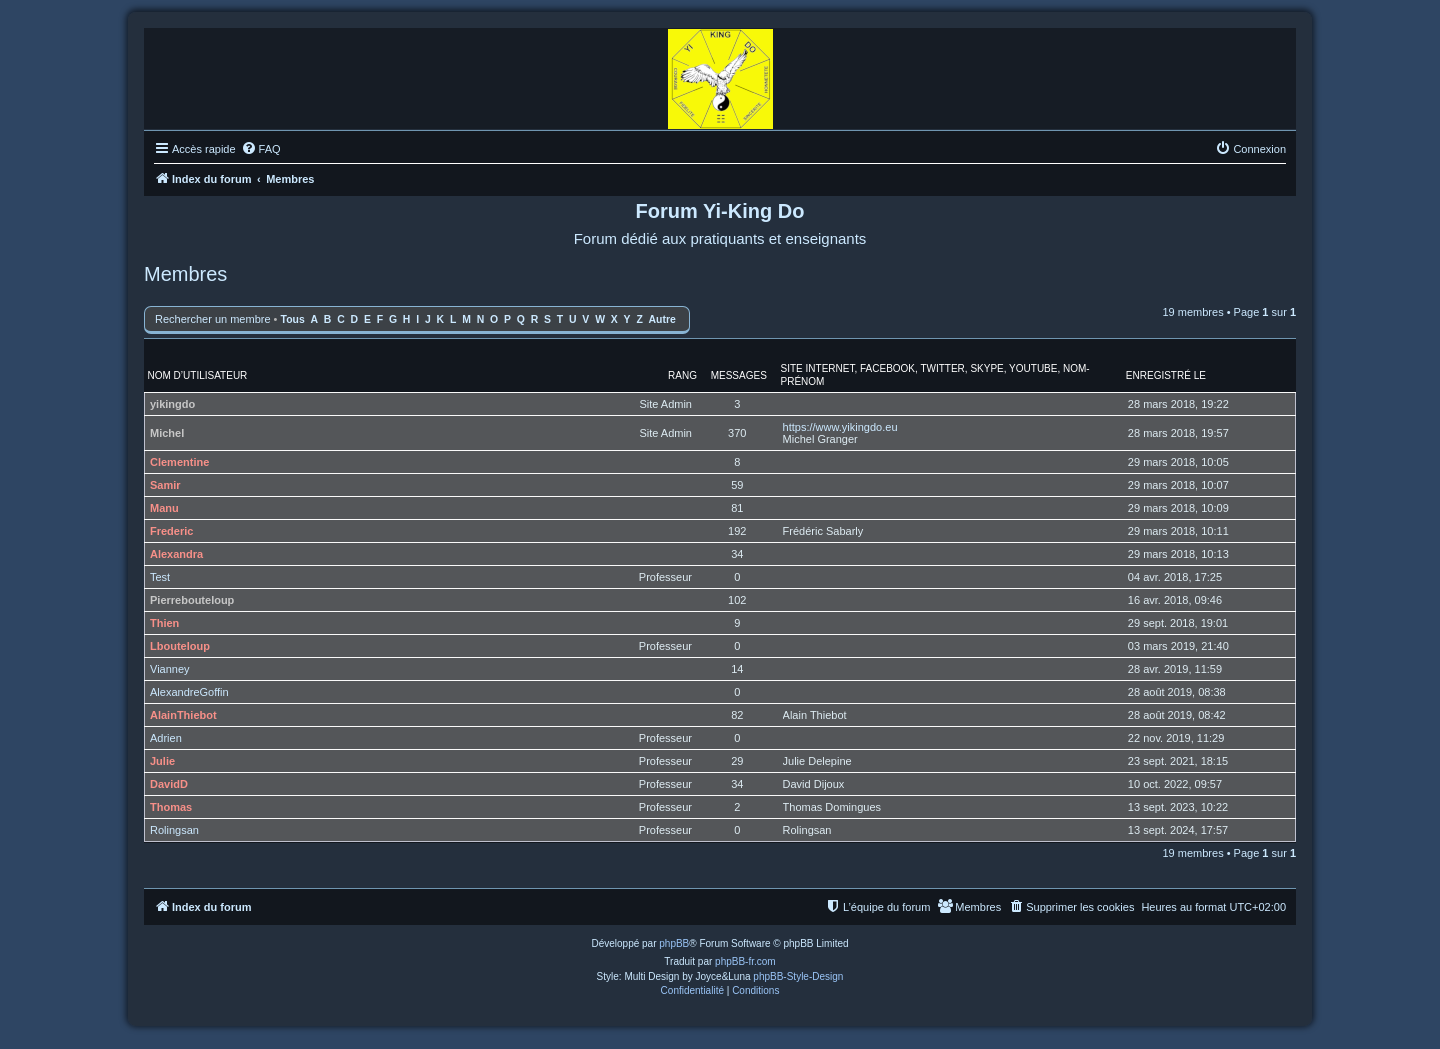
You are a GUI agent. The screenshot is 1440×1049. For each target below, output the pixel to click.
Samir (165, 485)
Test (160, 577)
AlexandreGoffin (189, 692)
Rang (682, 375)
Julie (162, 761)
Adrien (166, 738)
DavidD (169, 784)
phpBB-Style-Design (798, 976)
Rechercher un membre (213, 319)
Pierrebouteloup (192, 600)
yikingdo (172, 404)
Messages (739, 375)
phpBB (674, 943)
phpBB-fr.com (745, 961)
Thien (164, 623)
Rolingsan (174, 830)
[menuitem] (261, 149)
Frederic (171, 531)
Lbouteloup (180, 646)
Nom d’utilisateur (198, 375)
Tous (293, 319)
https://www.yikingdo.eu (840, 427)
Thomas (171, 807)
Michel (167, 433)
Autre (662, 319)
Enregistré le (1166, 375)
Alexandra (176, 554)
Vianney (170, 669)
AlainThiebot (183, 715)
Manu (164, 508)
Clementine (179, 462)
